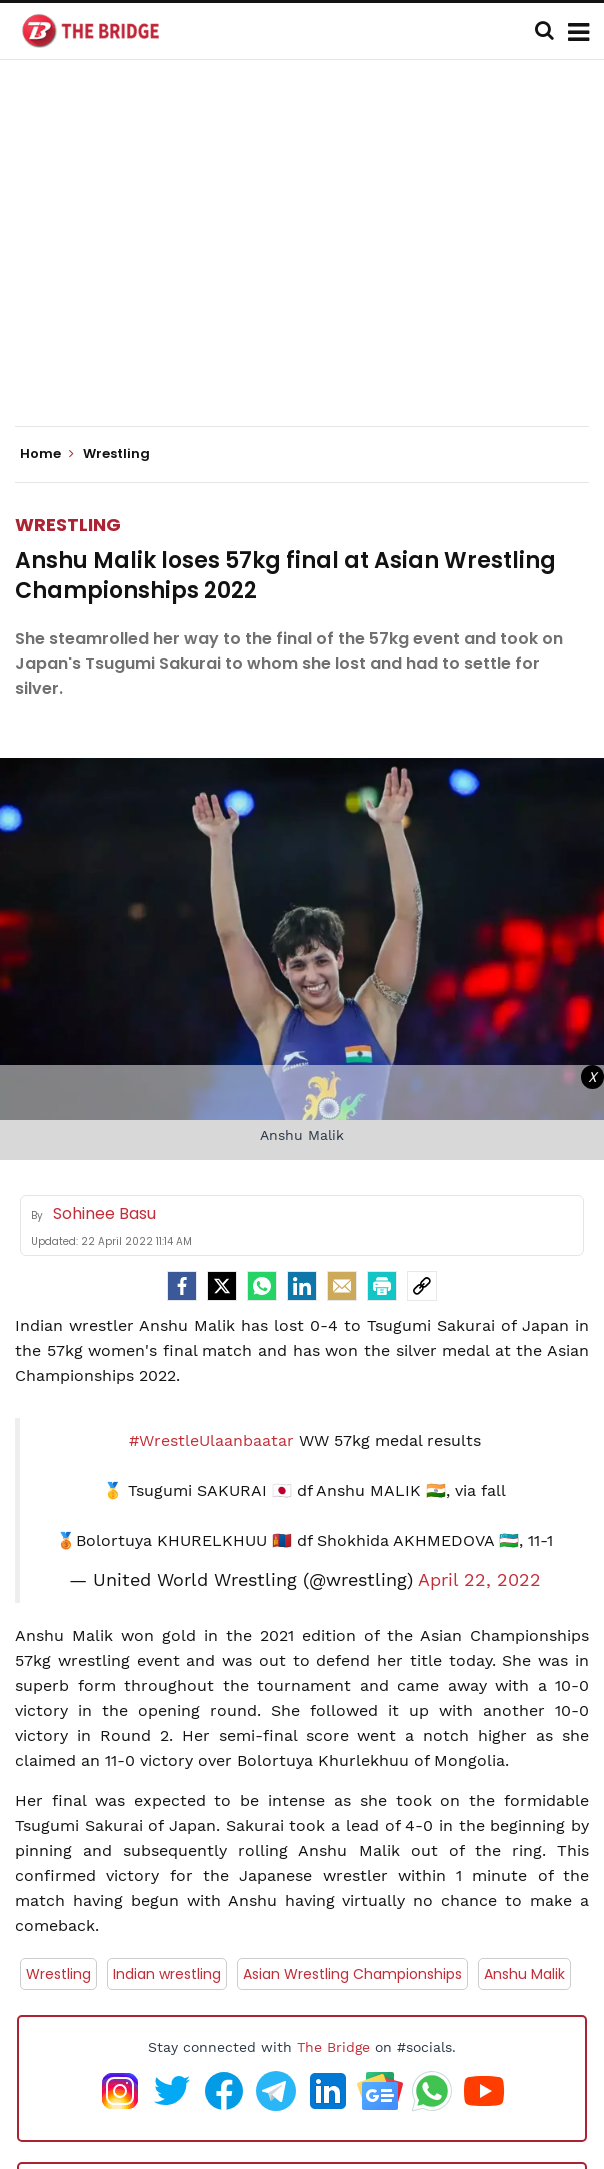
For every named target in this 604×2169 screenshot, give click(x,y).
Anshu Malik (524, 1974)
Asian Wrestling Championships (352, 1974)
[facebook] (182, 1286)
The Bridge (333, 2047)
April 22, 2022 (479, 1580)
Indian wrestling (167, 1974)
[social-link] (422, 1286)
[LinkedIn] (302, 1286)
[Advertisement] (309, 260)
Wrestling (68, 524)
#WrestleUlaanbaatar (211, 1440)
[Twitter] (222, 1286)
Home (47, 454)
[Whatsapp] (262, 1286)
